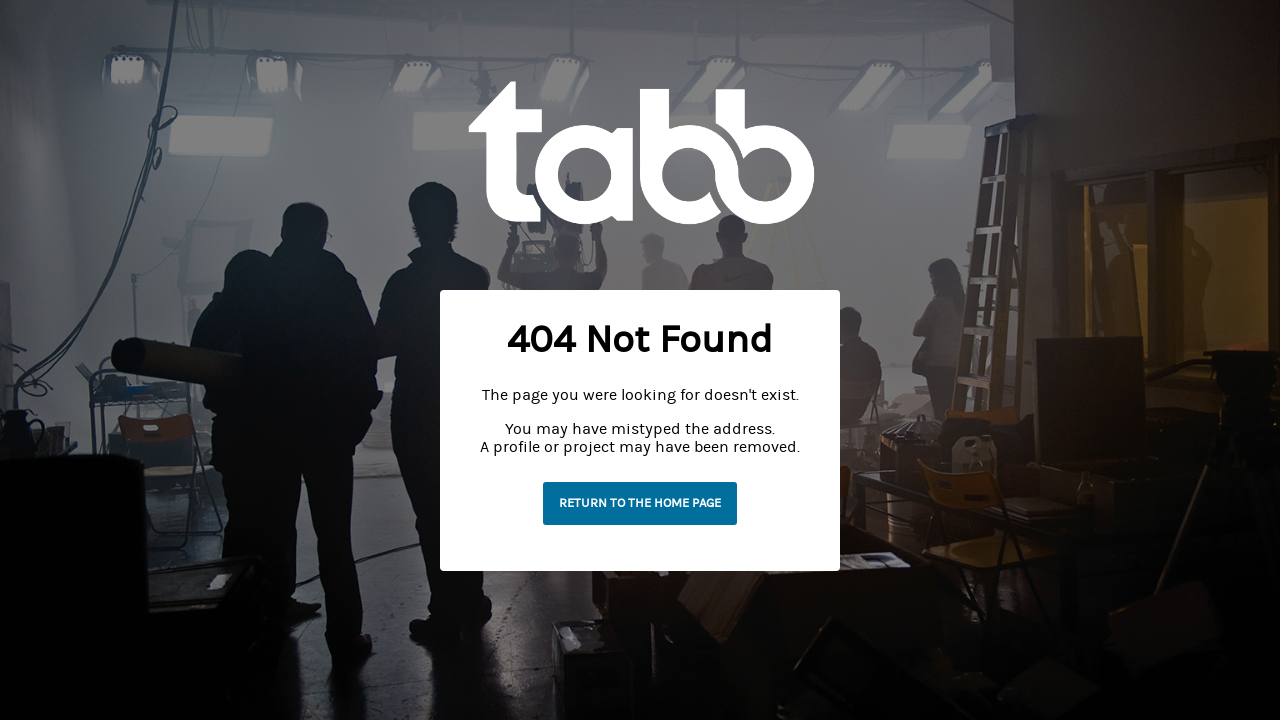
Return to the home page (640, 503)
